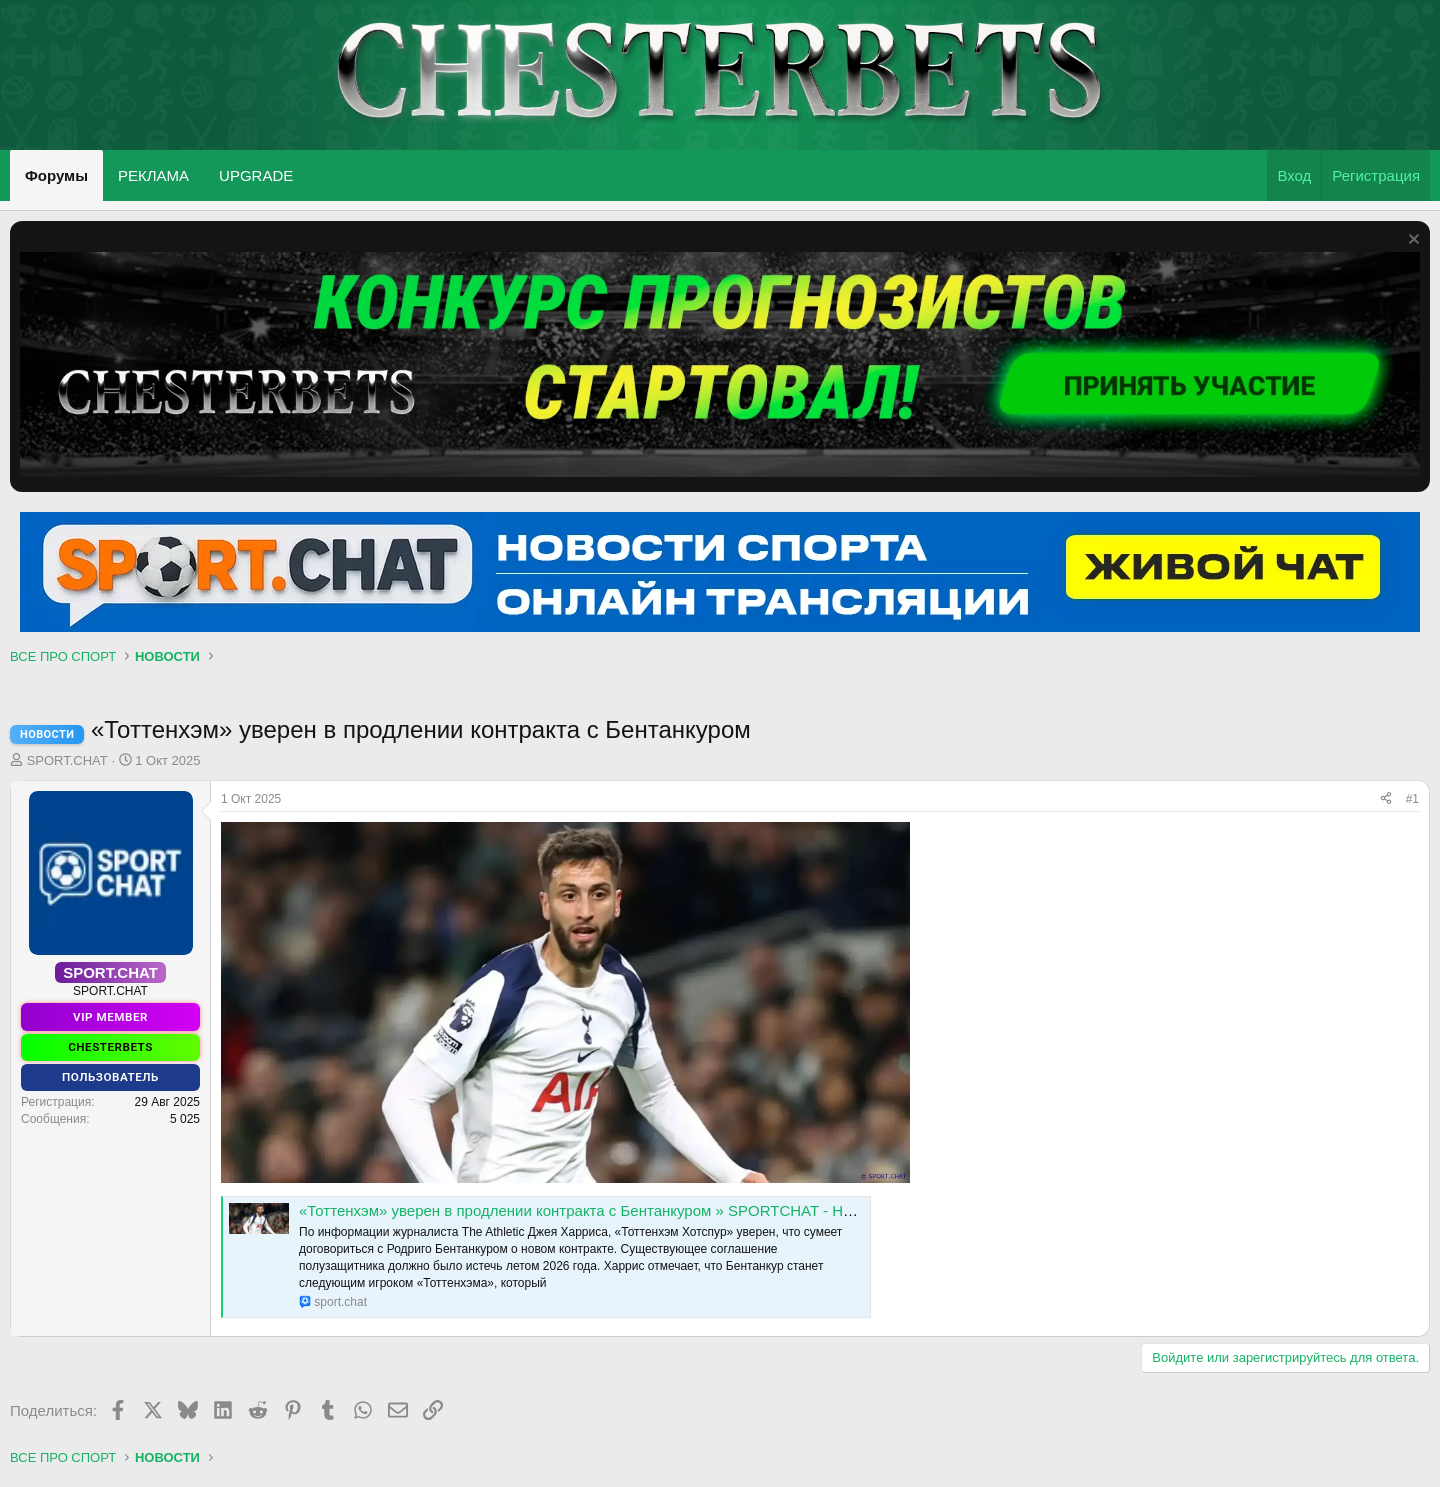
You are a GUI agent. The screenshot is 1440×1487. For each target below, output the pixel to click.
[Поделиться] (1386, 799)
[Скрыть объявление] (1411, 241)
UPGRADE (256, 175)
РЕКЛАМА (153, 175)
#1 (1412, 799)
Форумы (56, 175)
